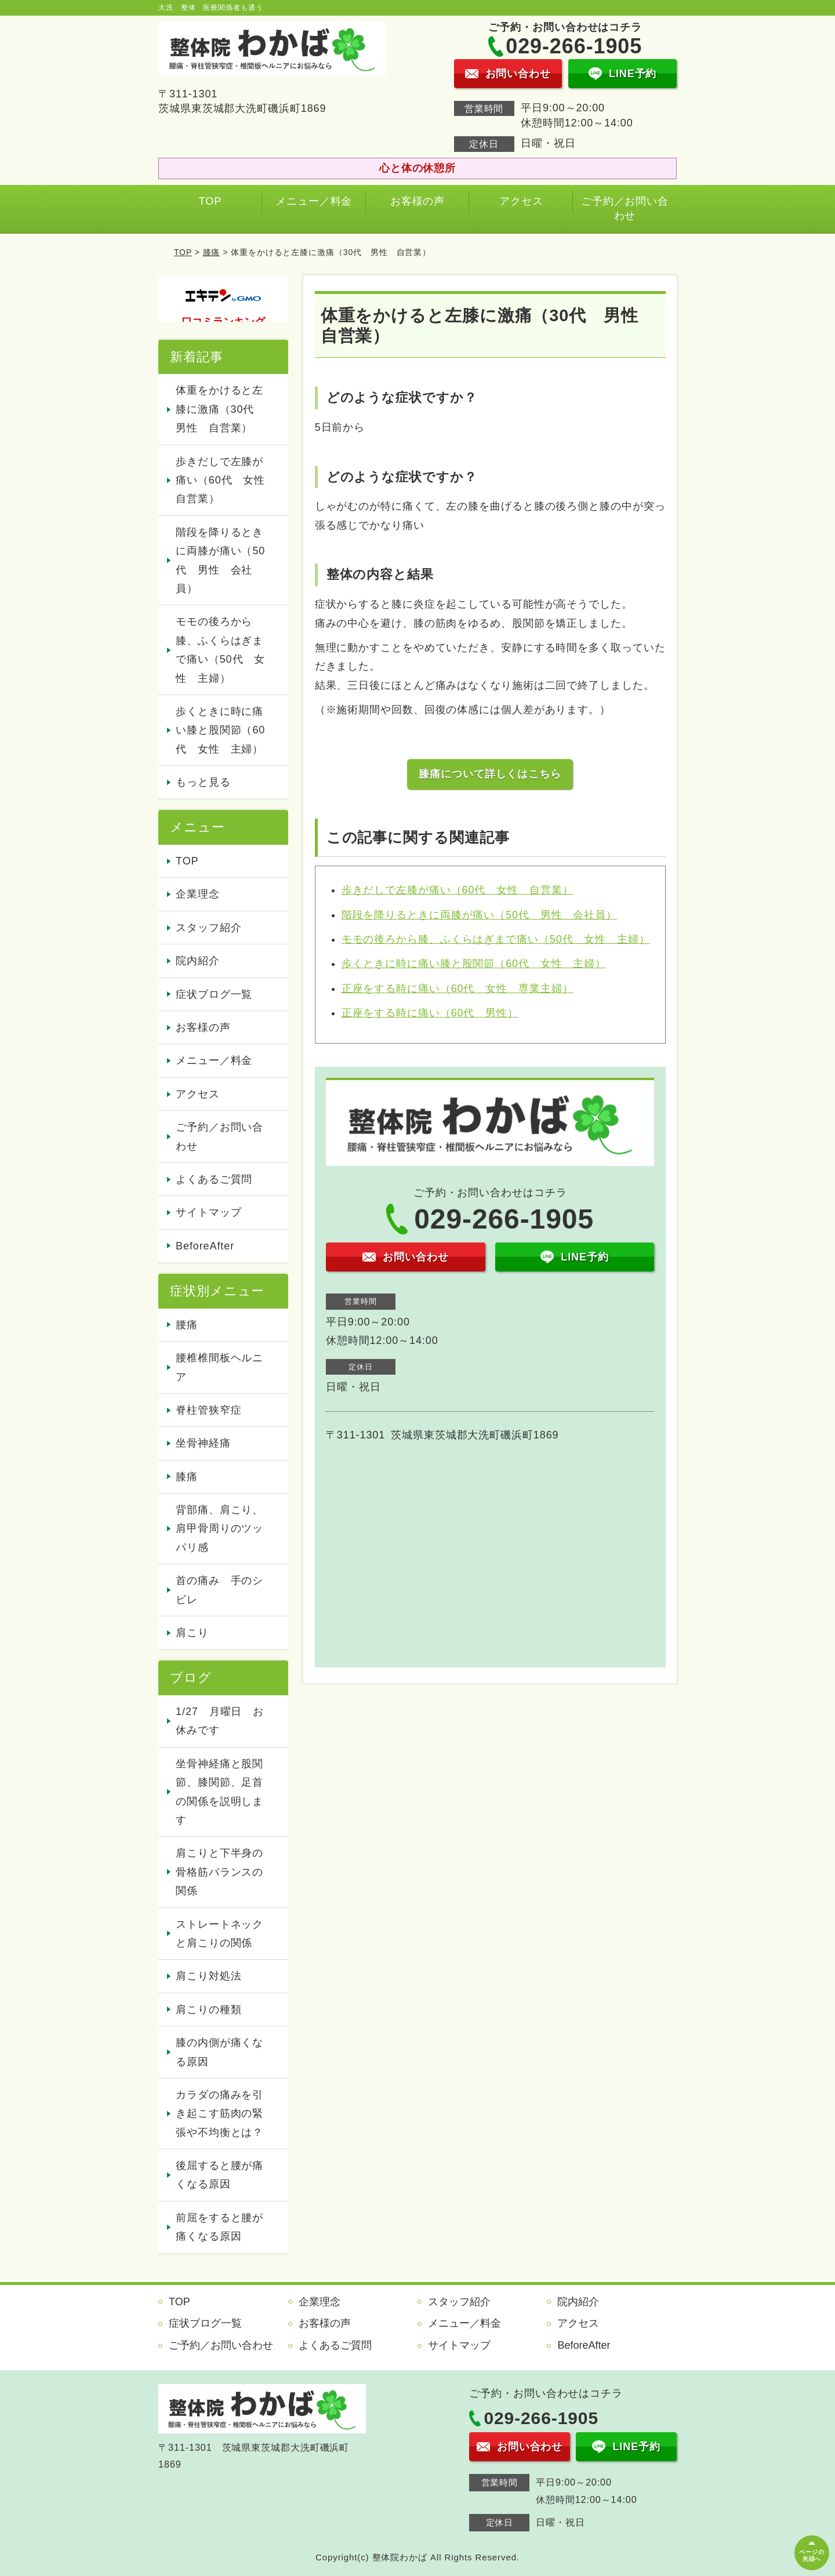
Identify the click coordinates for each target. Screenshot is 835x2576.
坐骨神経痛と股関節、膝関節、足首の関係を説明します (219, 1792)
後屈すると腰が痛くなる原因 (219, 2175)
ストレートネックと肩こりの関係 (219, 1934)
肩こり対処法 (208, 1976)
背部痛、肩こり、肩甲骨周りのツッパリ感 (219, 1528)
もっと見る (203, 782)
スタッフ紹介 (208, 927)
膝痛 (211, 252)
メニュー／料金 (313, 201)
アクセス (521, 201)
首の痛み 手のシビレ (219, 1590)
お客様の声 (417, 201)
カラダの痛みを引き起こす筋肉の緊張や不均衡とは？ (219, 2113)
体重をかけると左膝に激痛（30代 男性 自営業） (220, 409)
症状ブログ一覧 (214, 994)
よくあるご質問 (214, 1179)
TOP (210, 201)
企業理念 (198, 894)
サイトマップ (208, 1212)
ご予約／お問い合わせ (625, 208)
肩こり (192, 1632)
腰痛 (187, 1325)
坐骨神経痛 (203, 1443)
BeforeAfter (205, 1246)
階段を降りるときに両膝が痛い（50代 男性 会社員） (479, 915)
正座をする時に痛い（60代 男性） (430, 1013)
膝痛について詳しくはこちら (490, 774)
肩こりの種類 (208, 2009)
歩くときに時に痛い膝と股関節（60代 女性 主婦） (474, 963)
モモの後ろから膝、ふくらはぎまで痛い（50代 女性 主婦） (496, 939)
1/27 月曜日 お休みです (220, 1721)
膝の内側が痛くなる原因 (219, 2052)
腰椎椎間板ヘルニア (219, 1367)
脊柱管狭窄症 (208, 1410)
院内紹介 (198, 961)
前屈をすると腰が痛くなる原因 (219, 2227)
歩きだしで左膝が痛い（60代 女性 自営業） (457, 890)
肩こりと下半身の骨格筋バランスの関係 (219, 1871)
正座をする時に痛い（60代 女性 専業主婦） (457, 988)
